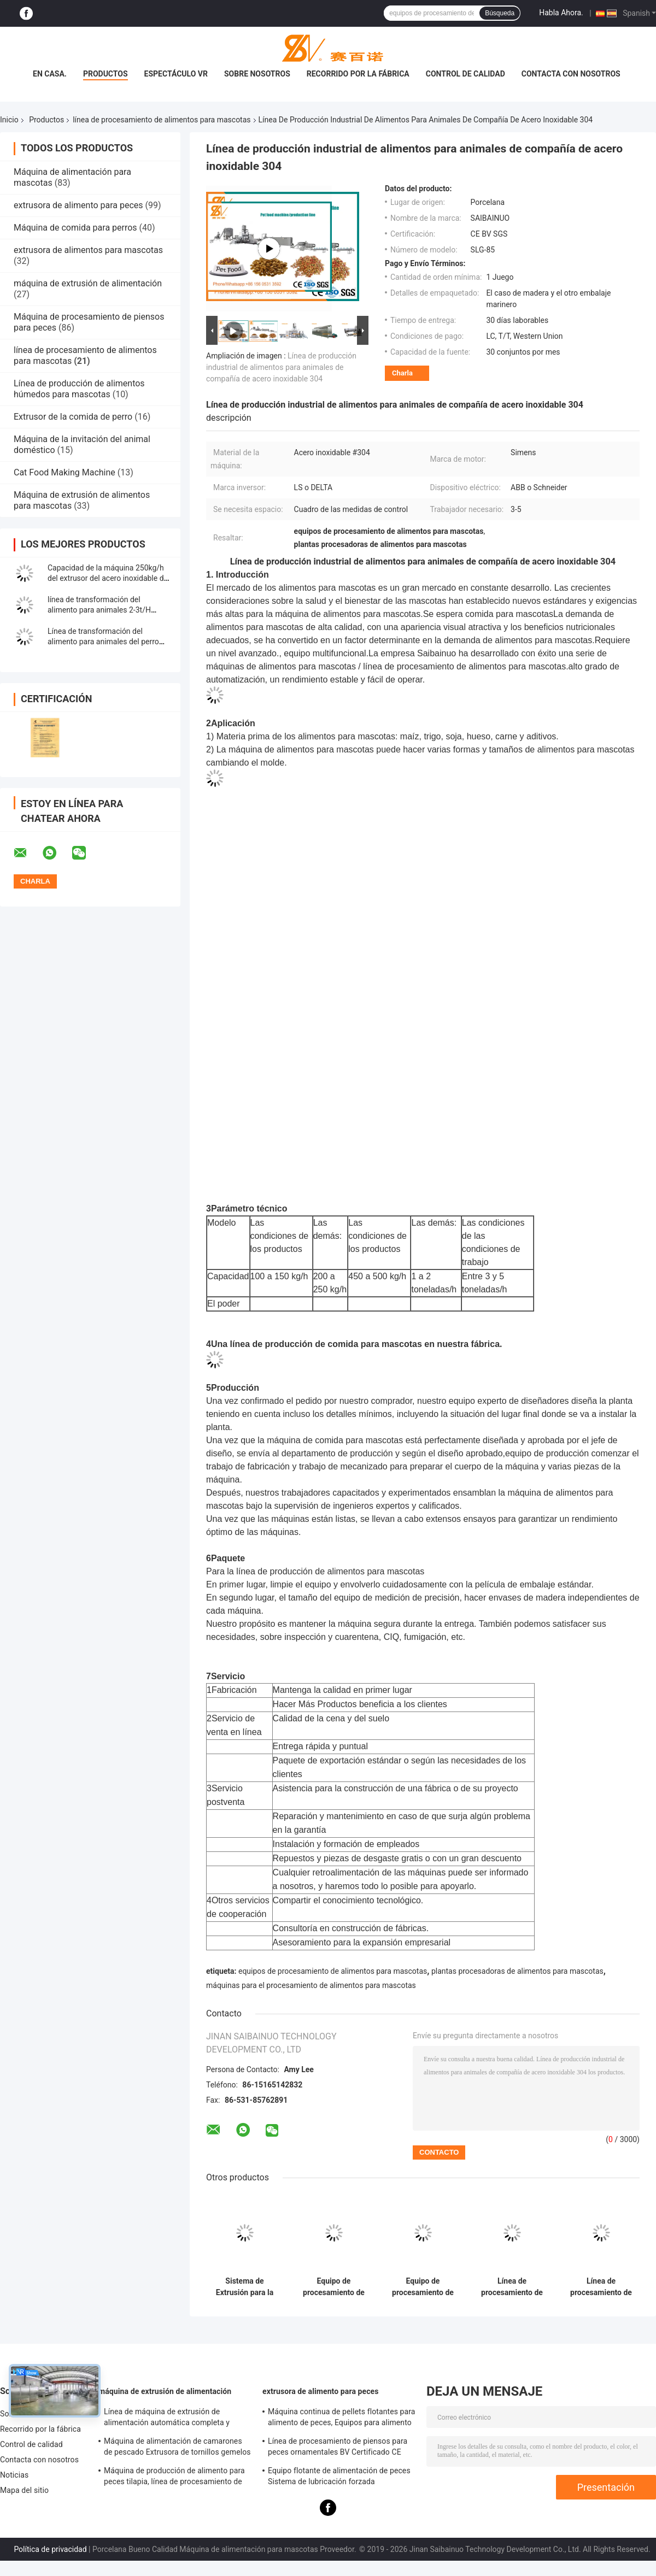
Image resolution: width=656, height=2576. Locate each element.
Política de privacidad (50, 2549)
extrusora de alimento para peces (78, 205)
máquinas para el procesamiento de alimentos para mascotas (311, 1985)
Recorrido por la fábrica (358, 73)
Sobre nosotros (257, 73)
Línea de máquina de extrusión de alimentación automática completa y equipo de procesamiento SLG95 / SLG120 (177, 2418)
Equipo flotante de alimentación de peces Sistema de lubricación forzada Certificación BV (339, 2477)
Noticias (14, 2475)
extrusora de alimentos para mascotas (88, 250)
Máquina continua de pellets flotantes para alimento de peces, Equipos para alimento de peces (341, 2418)
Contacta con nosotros (571, 73)
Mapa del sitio (24, 2490)
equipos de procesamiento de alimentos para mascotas (332, 1971)
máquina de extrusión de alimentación (88, 283)
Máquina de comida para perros (75, 227)
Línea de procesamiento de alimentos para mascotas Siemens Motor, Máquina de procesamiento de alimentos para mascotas (512, 2287)
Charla (402, 373)
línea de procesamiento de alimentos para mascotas (161, 119)
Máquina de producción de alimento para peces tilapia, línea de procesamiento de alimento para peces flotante (174, 2477)
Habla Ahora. (561, 12)
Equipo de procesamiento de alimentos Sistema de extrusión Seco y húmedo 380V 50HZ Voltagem (423, 2287)
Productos (105, 73)
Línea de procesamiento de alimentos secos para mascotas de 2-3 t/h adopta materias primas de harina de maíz (601, 2287)
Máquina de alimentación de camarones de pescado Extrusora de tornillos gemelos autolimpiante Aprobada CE (177, 2448)
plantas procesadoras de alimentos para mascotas (517, 1971)
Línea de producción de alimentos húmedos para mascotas (79, 388)
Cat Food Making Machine (64, 472)
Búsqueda (499, 13)
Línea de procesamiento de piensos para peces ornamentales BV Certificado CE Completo (337, 2448)
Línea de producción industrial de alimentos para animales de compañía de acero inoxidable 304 (281, 367)
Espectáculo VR (176, 73)
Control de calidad (465, 73)
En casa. (50, 73)
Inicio (9, 119)
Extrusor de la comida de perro (73, 416)
